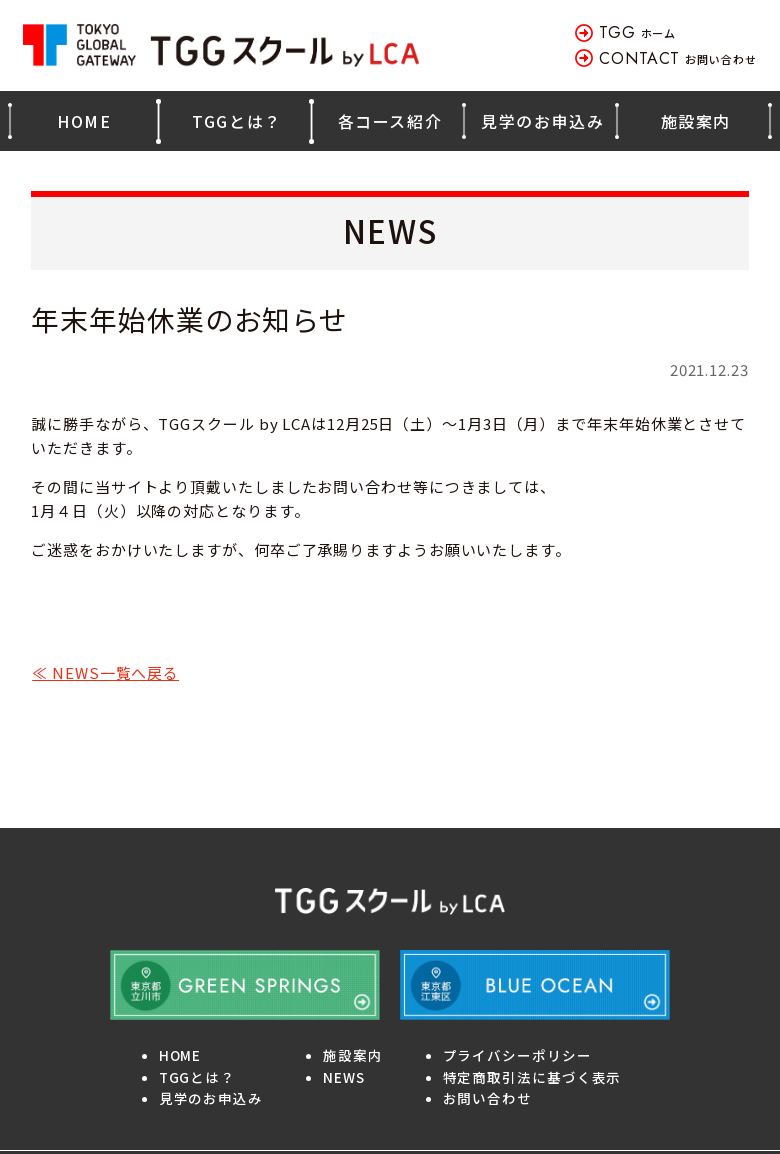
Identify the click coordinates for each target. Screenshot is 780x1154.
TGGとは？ (237, 121)
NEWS (344, 1077)
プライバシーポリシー (517, 1055)
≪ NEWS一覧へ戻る (105, 672)
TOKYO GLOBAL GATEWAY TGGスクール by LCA (223, 45)
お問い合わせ (678, 58)
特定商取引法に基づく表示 (532, 1077)
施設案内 (696, 121)
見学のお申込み (542, 121)
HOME (84, 121)
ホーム (637, 32)
